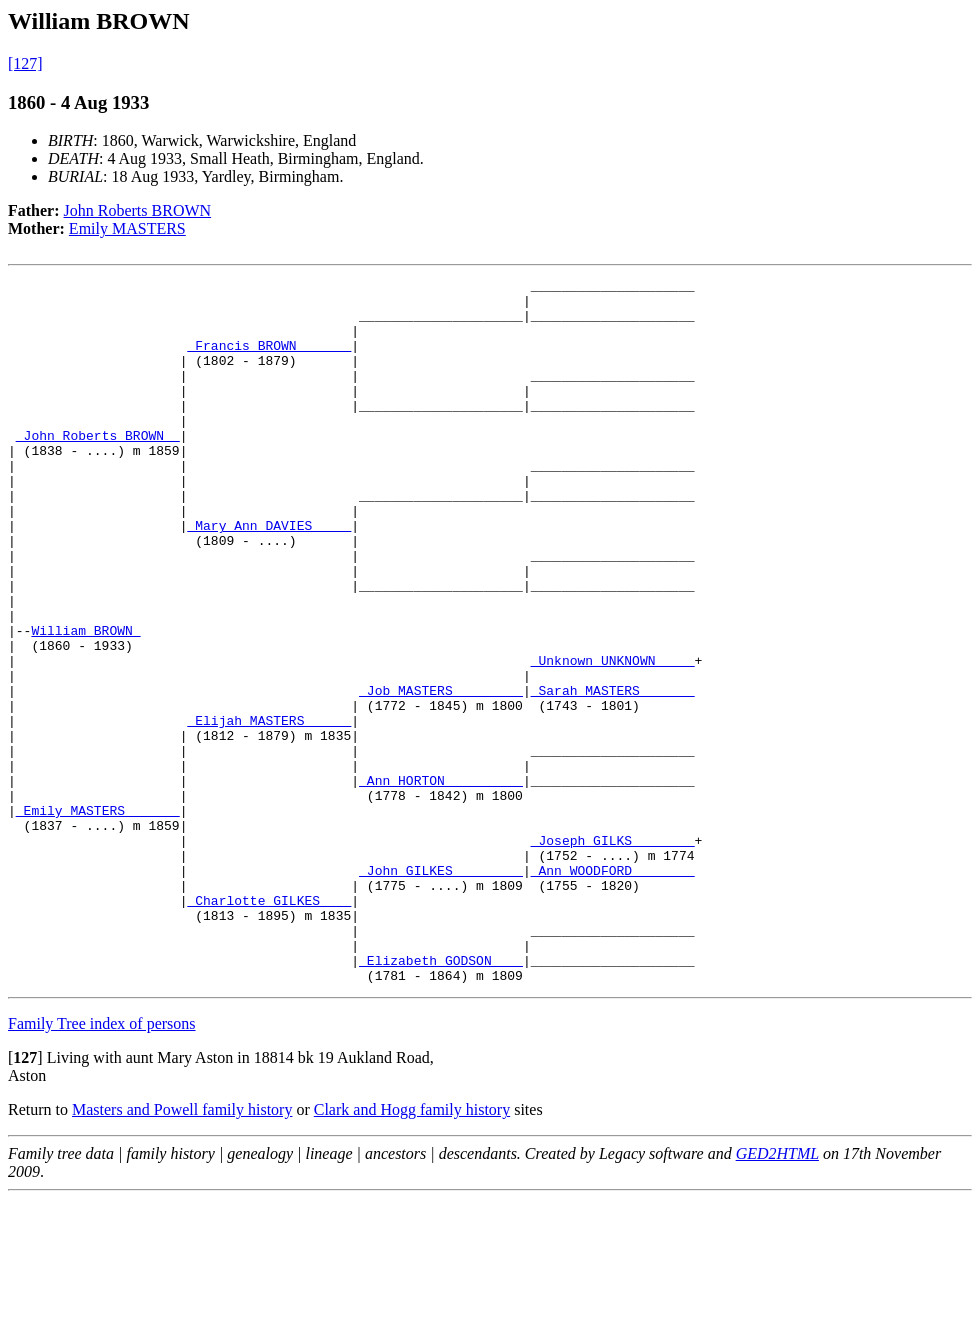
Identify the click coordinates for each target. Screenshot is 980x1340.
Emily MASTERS (127, 228)
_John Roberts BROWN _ (98, 468)
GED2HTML (777, 1294)
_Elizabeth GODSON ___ (441, 1098)
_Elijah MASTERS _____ (269, 810)
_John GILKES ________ (441, 990)
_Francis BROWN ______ (269, 360)
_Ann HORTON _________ (441, 882)
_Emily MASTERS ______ (98, 918)
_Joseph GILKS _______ (613, 954)
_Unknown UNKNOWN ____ (613, 738)
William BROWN (85, 702)
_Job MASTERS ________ (441, 774)
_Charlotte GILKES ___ (269, 1026)
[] (25, 1198)
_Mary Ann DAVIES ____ (269, 576)
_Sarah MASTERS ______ (613, 774)
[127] (25, 63)
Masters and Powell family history (182, 1250)
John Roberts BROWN (138, 210)
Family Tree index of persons (102, 1164)
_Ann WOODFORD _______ (613, 990)
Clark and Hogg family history (412, 1250)
